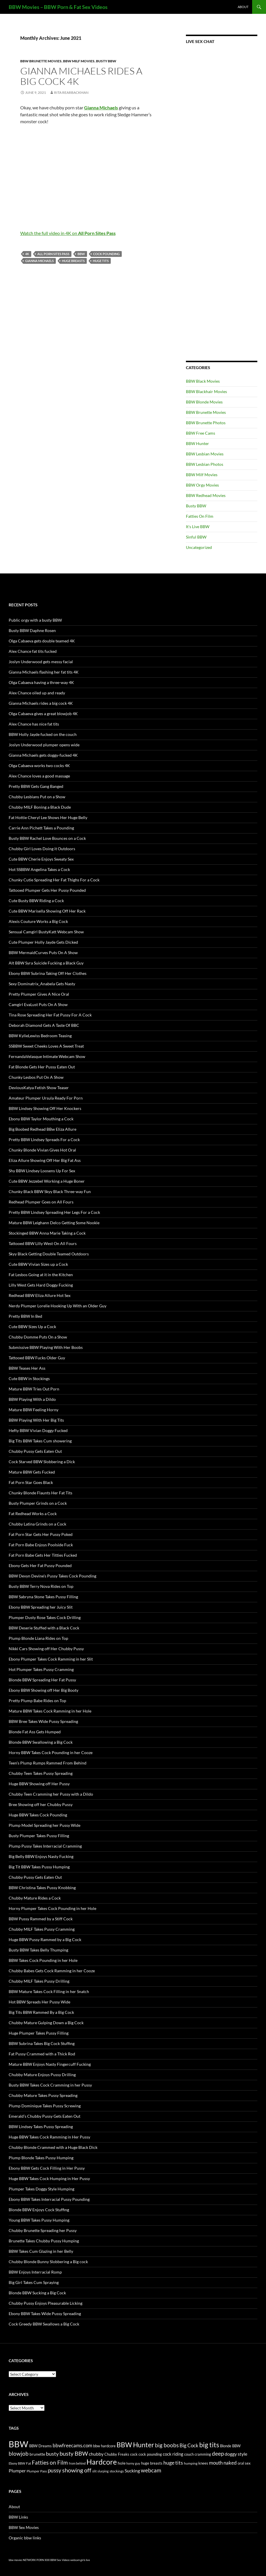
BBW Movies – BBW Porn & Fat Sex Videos (58, 7)
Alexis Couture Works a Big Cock (38, 921)
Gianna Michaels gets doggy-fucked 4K (43, 755)
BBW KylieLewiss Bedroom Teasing (40, 1035)
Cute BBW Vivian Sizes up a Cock (38, 1264)
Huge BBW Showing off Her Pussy (39, 1783)
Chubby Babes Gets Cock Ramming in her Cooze (52, 1970)
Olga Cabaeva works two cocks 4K (39, 765)
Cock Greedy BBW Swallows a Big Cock (44, 2323)
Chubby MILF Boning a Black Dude (40, 807)
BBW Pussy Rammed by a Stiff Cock (41, 1918)
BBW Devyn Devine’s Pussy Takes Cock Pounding (52, 1575)
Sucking (132, 2470)
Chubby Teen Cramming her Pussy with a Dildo (51, 1794)
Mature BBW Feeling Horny (33, 1409)
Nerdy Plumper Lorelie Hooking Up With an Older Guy (57, 1305)
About (243, 7)
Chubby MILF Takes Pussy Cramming (42, 1929)
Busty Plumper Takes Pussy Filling (39, 1835)
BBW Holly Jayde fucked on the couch (43, 734)
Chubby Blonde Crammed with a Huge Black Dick (53, 2147)
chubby (96, 2454)
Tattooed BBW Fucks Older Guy (37, 1357)
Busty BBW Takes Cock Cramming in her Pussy (50, 2085)
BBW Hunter (197, 443)
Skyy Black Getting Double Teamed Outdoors (49, 1253)
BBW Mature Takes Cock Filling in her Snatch (49, 1991)
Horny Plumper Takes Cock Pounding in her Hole (52, 1908)
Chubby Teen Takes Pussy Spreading (41, 1773)
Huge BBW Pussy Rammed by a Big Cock (45, 1939)
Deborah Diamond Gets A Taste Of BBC (44, 1025)
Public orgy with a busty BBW (35, 620)
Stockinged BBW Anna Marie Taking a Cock (47, 1233)
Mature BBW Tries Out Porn (34, 1388)
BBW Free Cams (200, 433)
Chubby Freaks (116, 2454)
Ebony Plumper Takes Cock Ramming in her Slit (51, 1659)
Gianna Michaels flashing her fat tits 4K (44, 672)
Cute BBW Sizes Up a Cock (32, 1326)
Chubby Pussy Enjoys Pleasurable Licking (45, 2303)
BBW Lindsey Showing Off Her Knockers (45, 1108)
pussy (54, 2470)
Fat (28, 2463)
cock (134, 2454)
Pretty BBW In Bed (25, 1316)
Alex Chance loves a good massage (39, 775)
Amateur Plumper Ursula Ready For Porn (46, 1098)
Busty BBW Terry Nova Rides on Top (41, 1586)
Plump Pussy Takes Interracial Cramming (45, 1846)
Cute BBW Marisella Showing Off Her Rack (47, 910)
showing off (76, 2470)
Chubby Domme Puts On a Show (38, 1336)
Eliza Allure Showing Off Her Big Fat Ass (45, 1160)
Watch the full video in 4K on (68, 233)
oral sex (244, 2463)
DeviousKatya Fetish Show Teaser (39, 1087)
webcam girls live (80, 2560)
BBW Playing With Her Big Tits (36, 1420)
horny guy (133, 2463)
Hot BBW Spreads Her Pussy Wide (39, 2001)
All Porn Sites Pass (53, 254)
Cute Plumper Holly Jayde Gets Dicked (43, 942)
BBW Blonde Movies (204, 401)
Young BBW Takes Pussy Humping (39, 2220)
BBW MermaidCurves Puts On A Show (43, 952)
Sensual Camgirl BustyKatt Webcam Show (46, 931)
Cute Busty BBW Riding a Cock (36, 900)
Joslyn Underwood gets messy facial (41, 661)
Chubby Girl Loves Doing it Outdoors (42, 848)
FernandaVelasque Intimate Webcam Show (47, 1056)
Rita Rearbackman (71, 92)
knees (203, 2463)
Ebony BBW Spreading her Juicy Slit (41, 1607)
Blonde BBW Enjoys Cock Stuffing (39, 2209)
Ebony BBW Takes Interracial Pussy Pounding (49, 2199)
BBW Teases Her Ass (27, 1368)
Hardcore (101, 2461)
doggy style (236, 2454)
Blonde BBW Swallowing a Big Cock (41, 1742)
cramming (203, 2454)
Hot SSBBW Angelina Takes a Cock (39, 869)
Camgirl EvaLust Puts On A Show (38, 1004)
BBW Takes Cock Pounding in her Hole (43, 1960)
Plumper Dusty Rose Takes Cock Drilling (45, 1617)
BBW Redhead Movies (206, 495)
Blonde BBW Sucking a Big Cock (37, 2292)
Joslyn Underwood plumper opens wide (44, 744)
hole (121, 2463)
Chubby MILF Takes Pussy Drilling (39, 1981)
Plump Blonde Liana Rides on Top (38, 1638)
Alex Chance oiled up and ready (37, 692)
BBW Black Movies (203, 381)
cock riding (173, 2454)
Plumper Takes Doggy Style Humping (41, 2188)
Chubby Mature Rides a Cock (35, 1897)
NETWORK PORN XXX (36, 2560)
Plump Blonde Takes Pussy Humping (41, 2157)
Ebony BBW (17, 2463)
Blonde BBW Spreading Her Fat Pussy (42, 1679)
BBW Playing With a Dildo (32, 1399)
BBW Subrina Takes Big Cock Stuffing (42, 2043)
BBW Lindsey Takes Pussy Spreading (41, 2126)
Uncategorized (199, 547)
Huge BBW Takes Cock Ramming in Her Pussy (49, 2136)
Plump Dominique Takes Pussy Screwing (45, 2105)
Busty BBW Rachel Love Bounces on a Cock (47, 838)
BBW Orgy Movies (202, 485)
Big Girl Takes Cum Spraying (34, 2282)
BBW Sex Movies (24, 2527)
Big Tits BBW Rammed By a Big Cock (41, 2012)
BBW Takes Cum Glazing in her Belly (41, 2251)
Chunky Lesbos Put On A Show (36, 1077)
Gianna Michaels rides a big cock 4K (81, 76)
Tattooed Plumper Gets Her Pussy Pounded (47, 890)
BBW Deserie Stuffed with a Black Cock (44, 1627)
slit (94, 2471)
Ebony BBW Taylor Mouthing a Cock (41, 1118)
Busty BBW (106, 61)
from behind (77, 2463)
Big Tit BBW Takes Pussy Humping (39, 1866)
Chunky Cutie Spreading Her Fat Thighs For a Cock (54, 879)
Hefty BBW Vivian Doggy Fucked (38, 1430)
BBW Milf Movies (79, 61)
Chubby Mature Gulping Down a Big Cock (46, 2022)
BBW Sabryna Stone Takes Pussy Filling (43, 1596)
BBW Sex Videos (60, 2560)
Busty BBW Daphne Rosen (32, 630)
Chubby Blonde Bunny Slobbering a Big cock (48, 2261)
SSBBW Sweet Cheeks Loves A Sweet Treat (46, 1046)
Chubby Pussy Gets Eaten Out (35, 1451)
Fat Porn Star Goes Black (31, 1482)
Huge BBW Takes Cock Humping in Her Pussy (49, 2178)
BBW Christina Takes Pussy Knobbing (42, 1887)
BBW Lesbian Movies (204, 453)
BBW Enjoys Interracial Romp (35, 2272)
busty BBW (74, 2453)
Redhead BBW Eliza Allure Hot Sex (40, 1295)
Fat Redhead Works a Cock (33, 1513)
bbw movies (15, 2560)
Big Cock (189, 2445)
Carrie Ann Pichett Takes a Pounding (41, 827)
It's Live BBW (197, 526)
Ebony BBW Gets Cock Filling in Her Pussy (47, 2168)
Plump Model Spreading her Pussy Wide (44, 1825)
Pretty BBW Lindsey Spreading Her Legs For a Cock (54, 1212)
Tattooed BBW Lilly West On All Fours (43, 1243)
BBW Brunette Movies (41, 61)
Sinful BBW (196, 536)
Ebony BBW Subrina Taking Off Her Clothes (47, 973)
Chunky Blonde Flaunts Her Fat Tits (40, 1492)
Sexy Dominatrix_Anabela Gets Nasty (42, 983)
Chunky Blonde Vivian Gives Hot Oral (42, 1149)
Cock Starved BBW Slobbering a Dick (42, 1461)
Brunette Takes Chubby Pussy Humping (44, 2240)
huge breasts (73, 261)
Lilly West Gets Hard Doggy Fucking (41, 1285)
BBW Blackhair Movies (206, 391)
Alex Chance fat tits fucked (33, 651)
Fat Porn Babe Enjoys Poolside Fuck (41, 1544)
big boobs (167, 2445)
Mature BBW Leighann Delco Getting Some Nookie (54, 1222)
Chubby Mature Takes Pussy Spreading (43, 2095)
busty (52, 2453)
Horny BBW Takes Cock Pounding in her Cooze (51, 1752)
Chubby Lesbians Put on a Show (37, 796)
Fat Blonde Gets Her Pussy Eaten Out (42, 1066)
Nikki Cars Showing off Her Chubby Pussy (46, 1648)
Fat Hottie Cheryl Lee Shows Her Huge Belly (48, 817)
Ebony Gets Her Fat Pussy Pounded (40, 1565)
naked (230, 2463)
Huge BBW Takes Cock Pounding (38, 1814)
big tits (209, 2445)
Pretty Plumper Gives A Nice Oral (39, 994)
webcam (151, 2470)
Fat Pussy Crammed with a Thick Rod (42, 2053)
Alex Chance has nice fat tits (34, 723)
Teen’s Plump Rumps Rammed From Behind (47, 1762)
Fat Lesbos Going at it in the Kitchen (41, 1274)
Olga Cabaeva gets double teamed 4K (42, 640)
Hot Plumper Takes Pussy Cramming (41, 1669)
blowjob (19, 2453)
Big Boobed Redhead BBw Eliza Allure (42, 1129)
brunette (37, 2454)
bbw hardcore (104, 2446)
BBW (81, 254)
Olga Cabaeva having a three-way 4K (41, 682)
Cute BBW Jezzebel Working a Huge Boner (47, 1181)
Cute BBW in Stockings (29, 1378)
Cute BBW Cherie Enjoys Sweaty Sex (41, 859)
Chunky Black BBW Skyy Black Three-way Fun (50, 1191)
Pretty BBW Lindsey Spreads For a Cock (44, 1139)
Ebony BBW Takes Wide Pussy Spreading (45, 2313)
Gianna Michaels (39, 261)
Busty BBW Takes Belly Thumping (38, 1949)
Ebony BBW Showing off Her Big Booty (43, 1690)
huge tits (101, 261)
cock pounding (106, 254)
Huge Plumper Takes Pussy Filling (39, 2033)
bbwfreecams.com (72, 2445)
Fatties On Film (199, 516)
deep (218, 2453)
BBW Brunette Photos (206, 422)
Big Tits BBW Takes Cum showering (40, 1440)
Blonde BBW (230, 2446)
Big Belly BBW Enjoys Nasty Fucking (41, 1856)
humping (190, 2463)
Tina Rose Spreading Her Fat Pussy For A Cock (50, 1014)
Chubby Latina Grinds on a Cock (37, 1523)
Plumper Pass (37, 2471)
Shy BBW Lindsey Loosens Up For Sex (42, 1170)
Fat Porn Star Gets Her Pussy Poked (41, 1534)
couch (189, 2454)
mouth (216, 2463)
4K (27, 254)
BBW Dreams (40, 2446)
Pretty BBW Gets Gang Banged (36, 786)
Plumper (17, 2470)
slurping (103, 2471)
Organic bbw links (25, 2537)
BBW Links (18, 2517)
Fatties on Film (50, 2462)
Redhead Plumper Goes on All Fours (41, 1201)
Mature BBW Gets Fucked (32, 1472)
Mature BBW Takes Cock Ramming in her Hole (50, 1710)
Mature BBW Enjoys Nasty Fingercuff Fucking (50, 2064)
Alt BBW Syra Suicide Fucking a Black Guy (46, 962)
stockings (117, 2471)
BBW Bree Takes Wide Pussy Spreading (43, 1721)
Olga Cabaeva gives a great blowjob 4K (43, 713)
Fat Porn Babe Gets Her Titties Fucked (43, 1555)
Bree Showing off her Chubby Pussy (41, 1804)
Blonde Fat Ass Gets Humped (35, 1731)
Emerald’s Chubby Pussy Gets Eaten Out (44, 2116)
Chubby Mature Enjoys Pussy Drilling (42, 2074)
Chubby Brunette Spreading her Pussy (43, 2230)
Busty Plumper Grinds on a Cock (38, 1503)
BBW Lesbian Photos (204, 464)
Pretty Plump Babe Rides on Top (37, 1700)
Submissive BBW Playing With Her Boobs (46, 1347)
